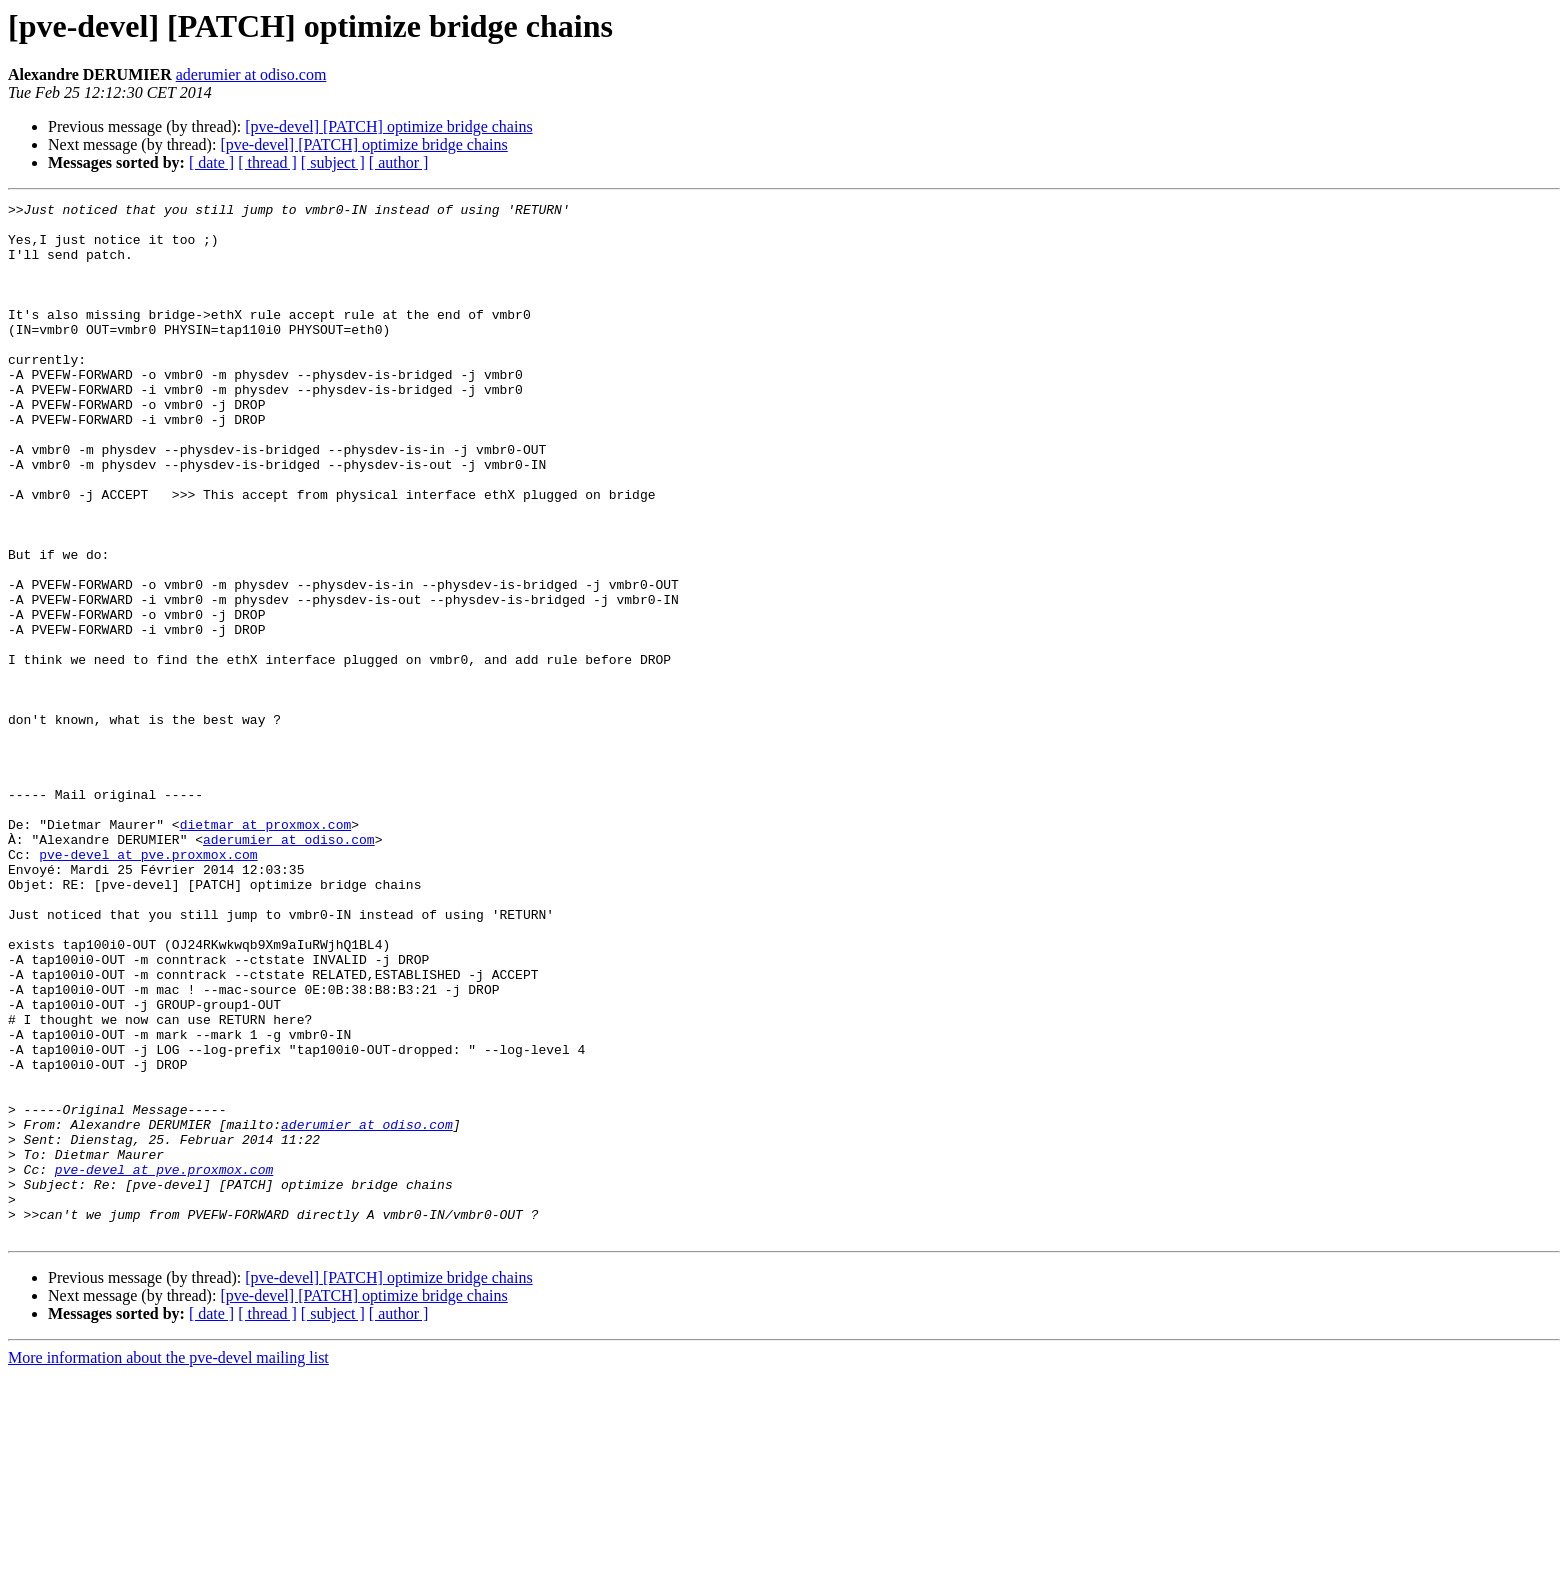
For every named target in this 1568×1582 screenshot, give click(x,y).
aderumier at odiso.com (251, 74)
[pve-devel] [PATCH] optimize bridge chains (388, 126)
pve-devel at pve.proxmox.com (148, 986)
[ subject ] (333, 162)
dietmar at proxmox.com (266, 950)
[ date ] (211, 162)
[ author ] (399, 162)
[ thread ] (267, 162)
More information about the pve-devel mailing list (168, 1564)
